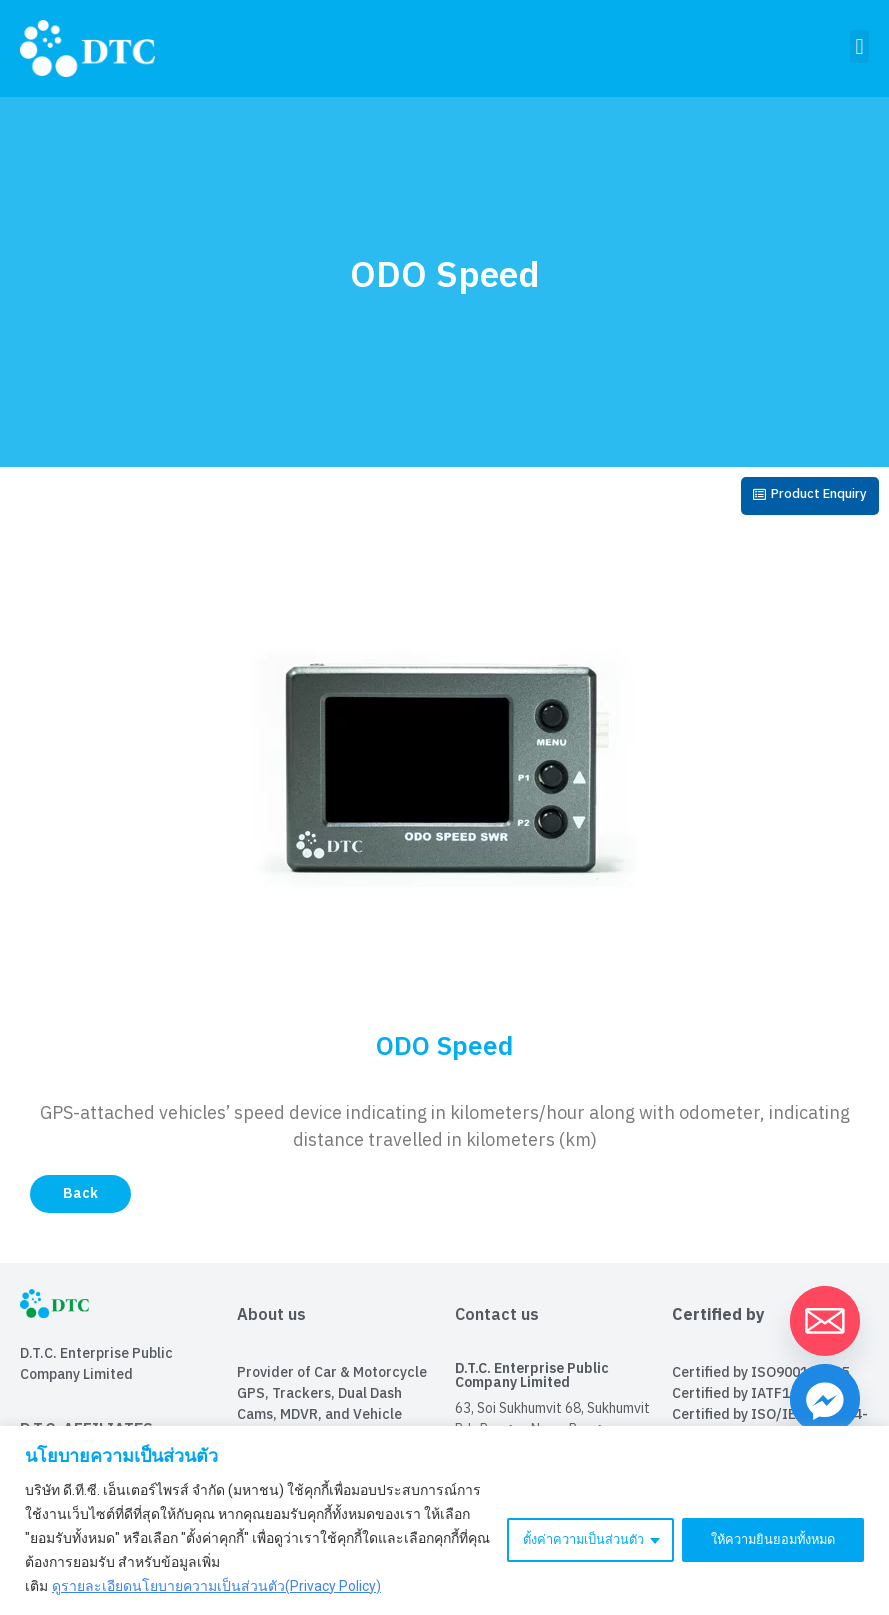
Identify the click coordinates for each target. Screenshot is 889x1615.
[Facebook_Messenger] (825, 1399)
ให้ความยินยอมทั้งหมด (767, 1538)
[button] (859, 46)
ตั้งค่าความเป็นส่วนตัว (564, 1538)
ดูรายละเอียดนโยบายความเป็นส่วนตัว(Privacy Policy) (216, 1586)
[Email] (825, 1321)
